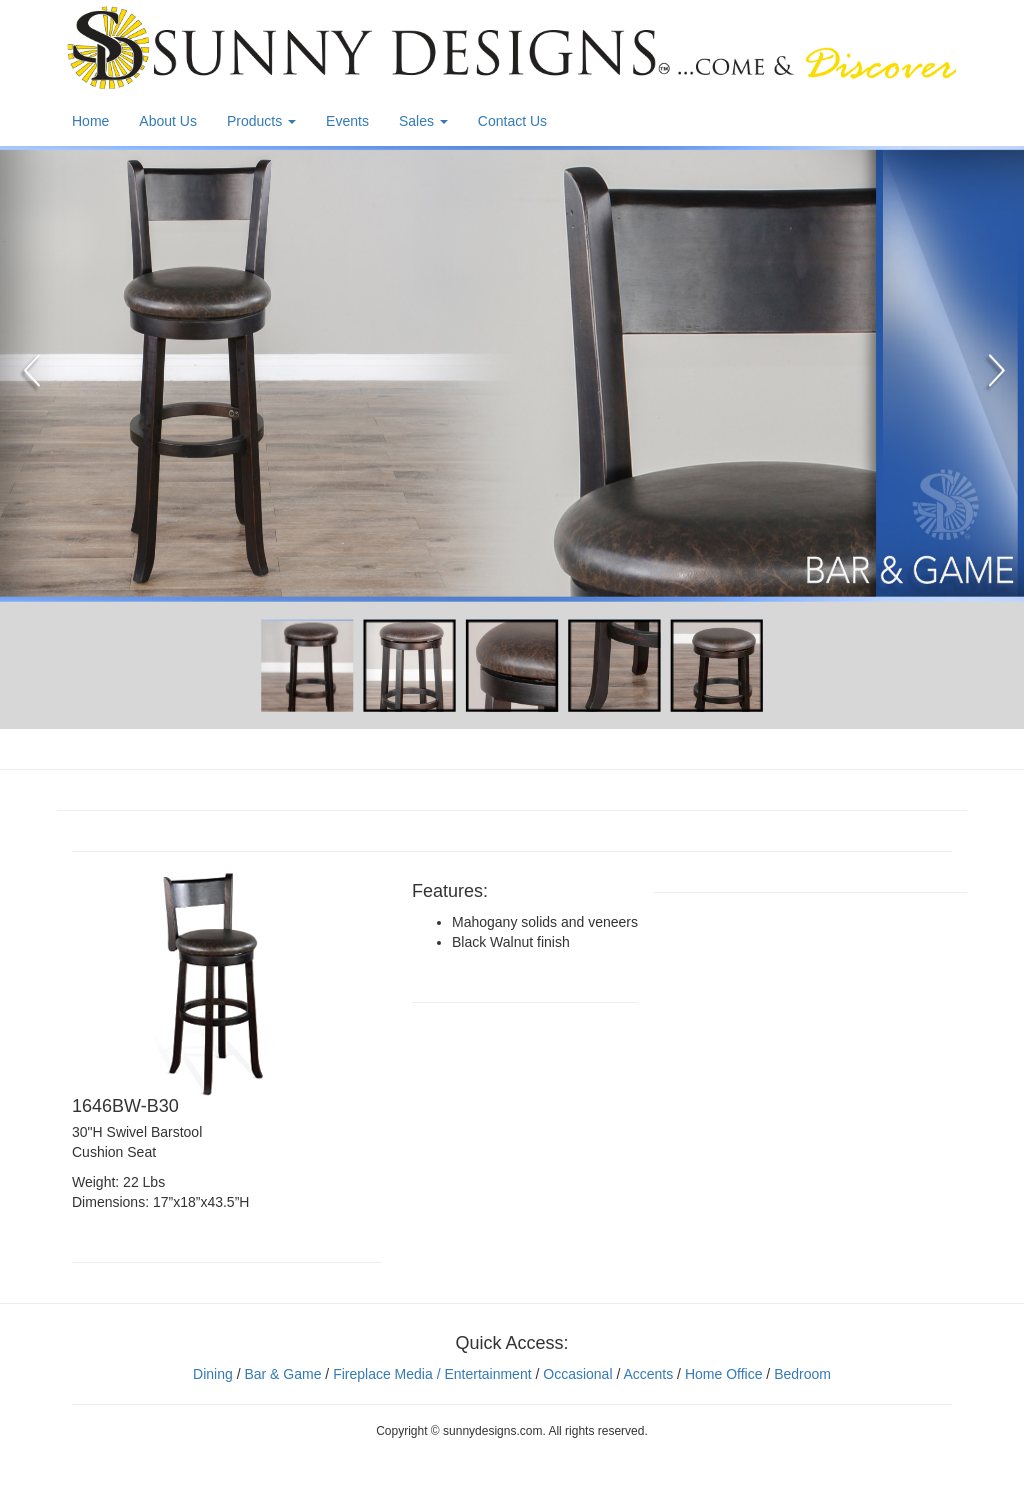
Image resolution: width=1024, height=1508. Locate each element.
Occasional (577, 1374)
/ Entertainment (482, 1374)
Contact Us (512, 121)
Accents (648, 1374)
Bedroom (802, 1374)
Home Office (724, 1374)
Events (347, 121)
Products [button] (261, 121)
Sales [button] (423, 121)
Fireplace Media (381, 1374)
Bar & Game (282, 1374)
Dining (213, 1374)
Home (90, 121)
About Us (168, 121)
